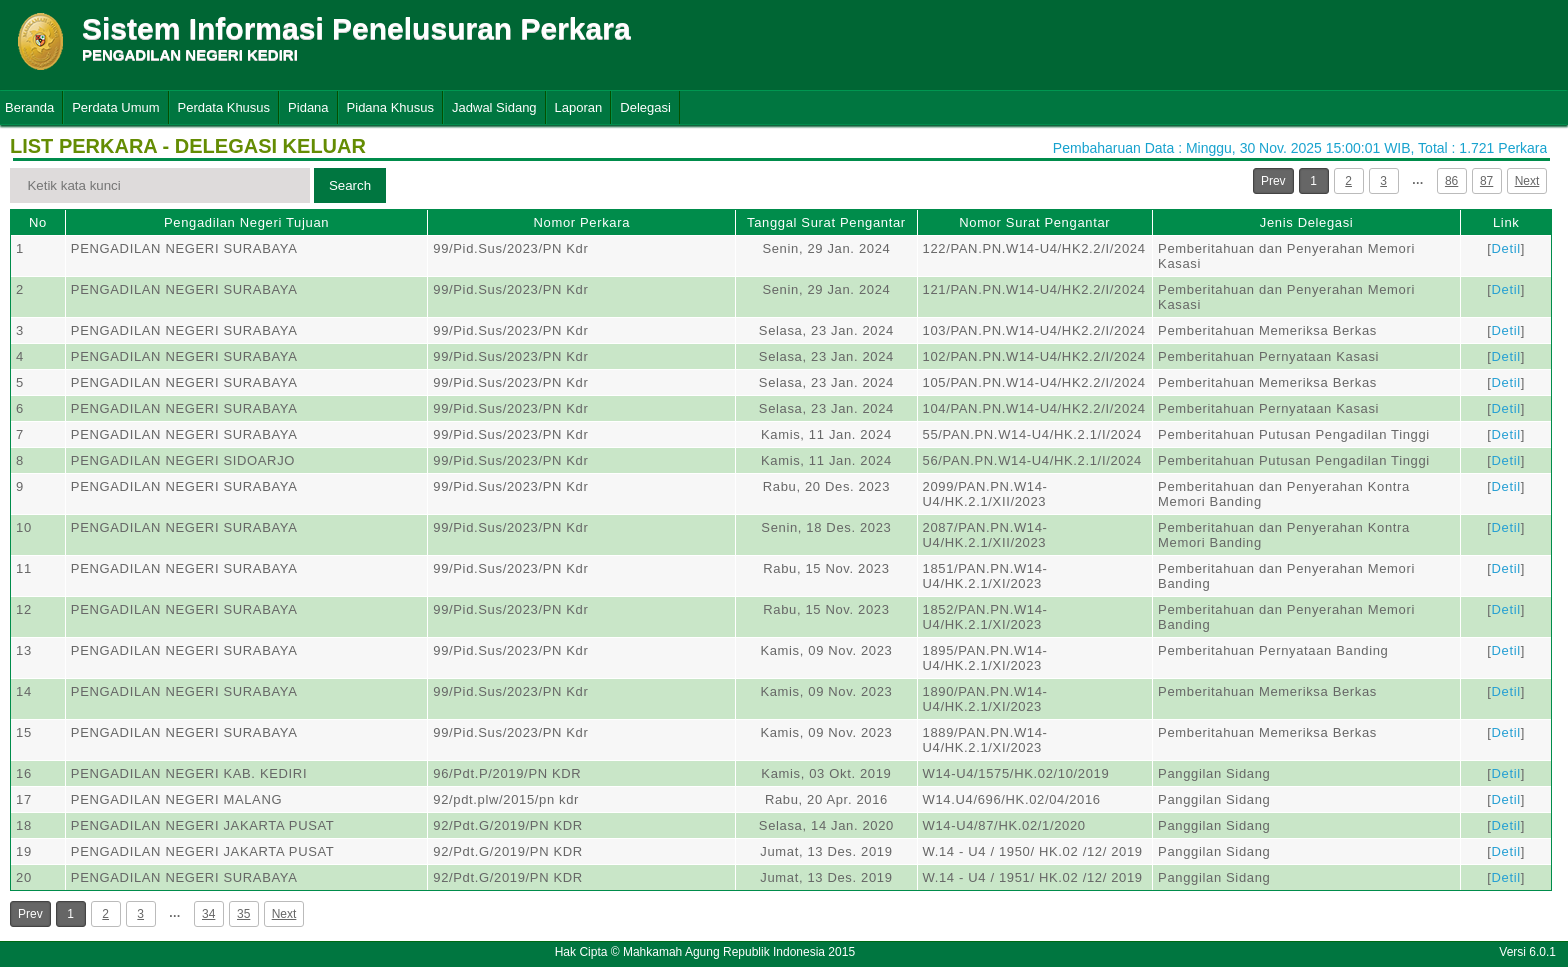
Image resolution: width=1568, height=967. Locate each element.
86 (1451, 181)
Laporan (579, 107)
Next (1527, 181)
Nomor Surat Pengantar (1034, 222)
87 (1486, 181)
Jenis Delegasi (1307, 222)
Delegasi (645, 107)
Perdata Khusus (224, 107)
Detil (1506, 248)
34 (208, 914)
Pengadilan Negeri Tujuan (246, 222)
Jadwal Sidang (494, 107)
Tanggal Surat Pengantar (826, 222)
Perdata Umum (115, 107)
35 (243, 914)
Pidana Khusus (390, 107)
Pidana (308, 107)
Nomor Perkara (581, 222)
